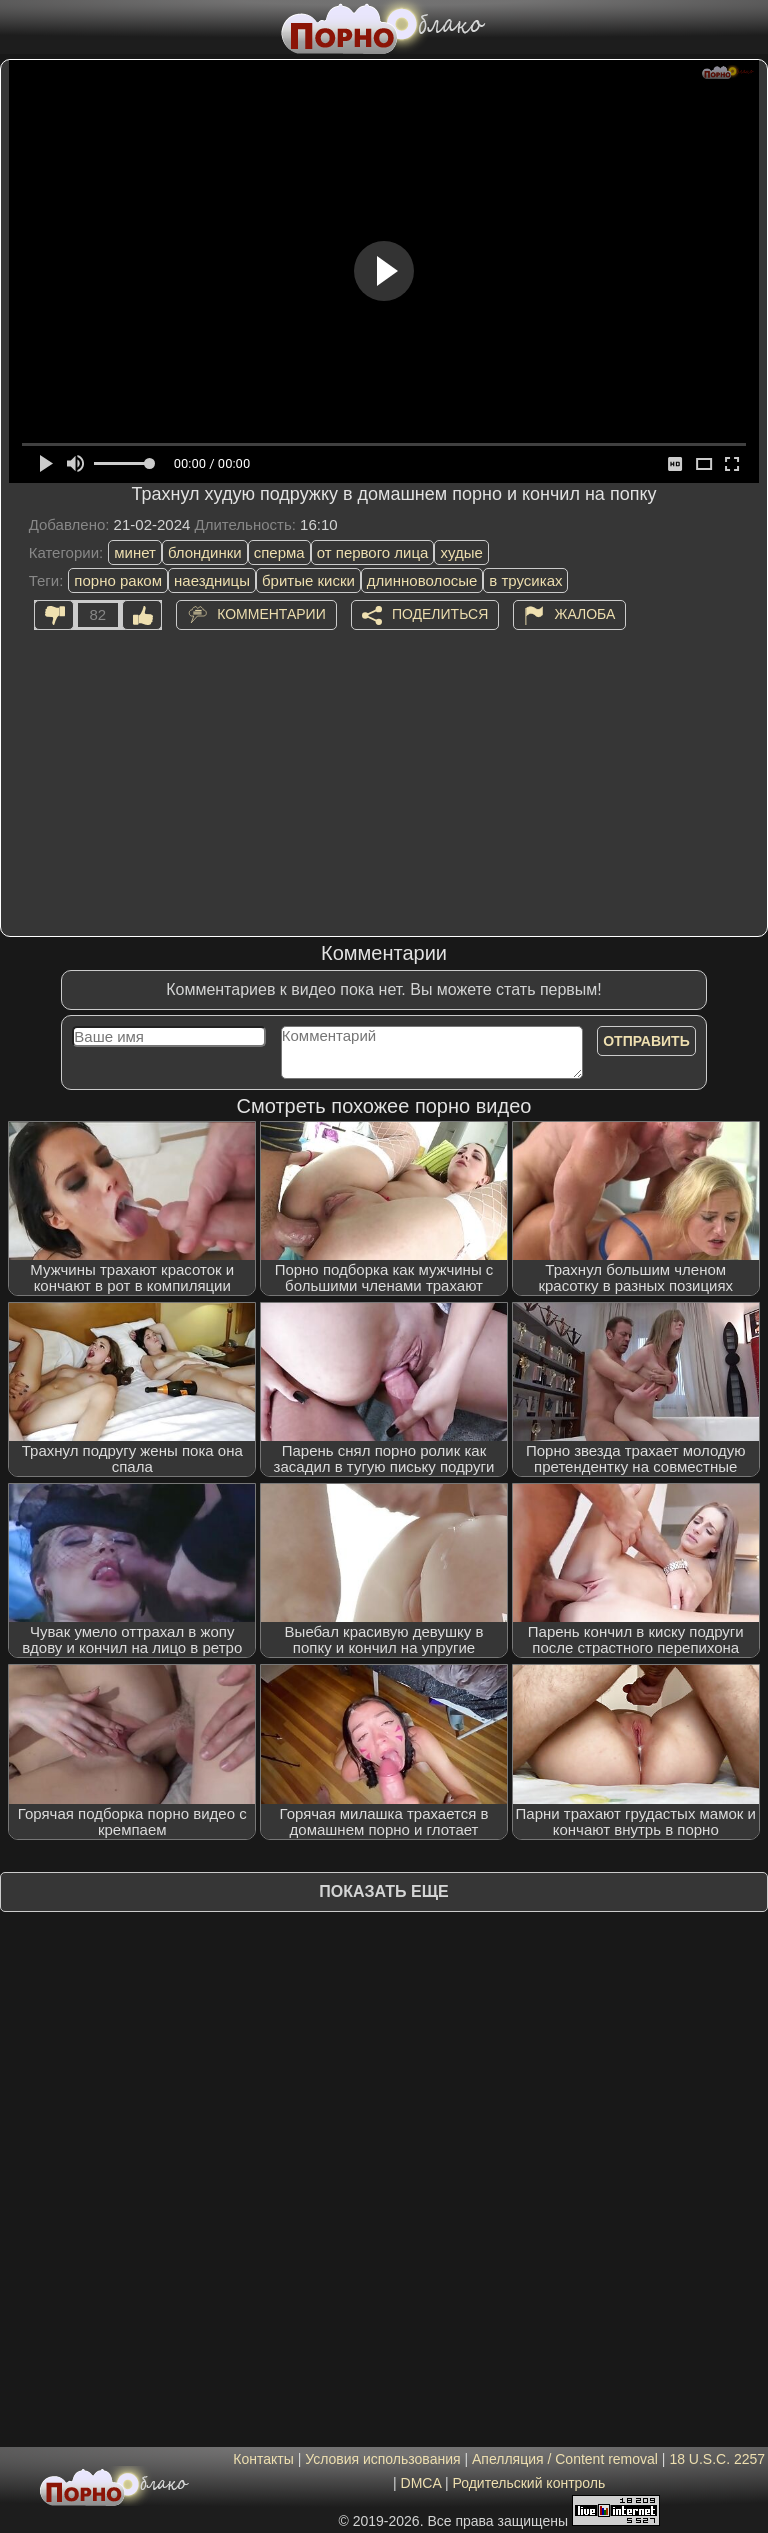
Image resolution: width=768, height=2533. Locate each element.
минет (135, 552)
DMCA (421, 2483)
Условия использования (382, 2459)
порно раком (118, 580)
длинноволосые (422, 580)
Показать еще (383, 1891)
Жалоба (584, 613)
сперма (279, 552)
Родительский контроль (528, 2483)
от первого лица (373, 552)
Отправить (646, 1041)
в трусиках (525, 580)
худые (461, 552)
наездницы (212, 580)
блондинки (205, 552)
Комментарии (271, 613)
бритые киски (308, 580)
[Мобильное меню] (18, 27)
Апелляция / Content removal (565, 2459)
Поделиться (440, 613)
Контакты (263, 2459)
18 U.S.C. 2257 (717, 2459)
